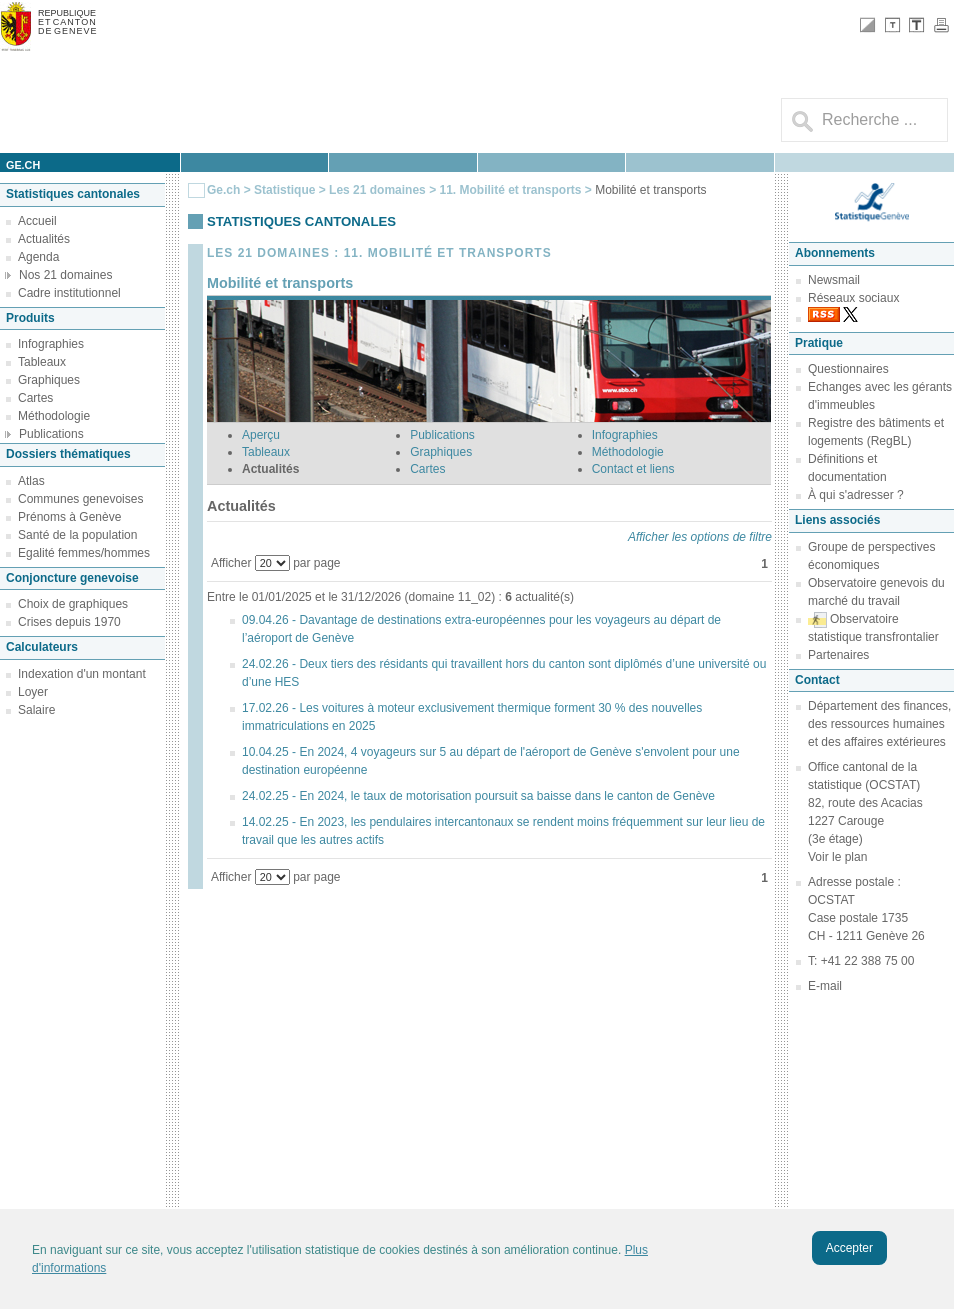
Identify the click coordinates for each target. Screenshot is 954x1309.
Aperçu (261, 435)
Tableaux (42, 362)
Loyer (33, 692)
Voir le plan (837, 857)
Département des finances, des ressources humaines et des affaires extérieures (879, 724)
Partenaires (838, 655)
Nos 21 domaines (65, 275)
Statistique (284, 190)
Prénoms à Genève (69, 517)
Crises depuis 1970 (69, 622)
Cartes (35, 398)
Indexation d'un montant (82, 674)
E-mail (825, 986)
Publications (51, 434)
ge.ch (23, 165)
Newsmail (834, 280)
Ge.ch (223, 190)
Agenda (38, 257)
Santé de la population (77, 535)
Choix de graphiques (73, 604)
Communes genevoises (80, 499)
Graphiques (49, 380)
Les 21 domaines (377, 190)
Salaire (36, 710)
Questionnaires (848, 369)
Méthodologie (54, 416)
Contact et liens (633, 469)
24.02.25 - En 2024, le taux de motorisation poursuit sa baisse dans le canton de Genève (478, 796)
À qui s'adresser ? (856, 495)
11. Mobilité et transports (511, 190)
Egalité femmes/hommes (84, 553)
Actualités (44, 239)
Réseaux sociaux (853, 298)
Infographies (51, 344)
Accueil (37, 221)
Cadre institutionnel (69, 293)
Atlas (31, 481)
